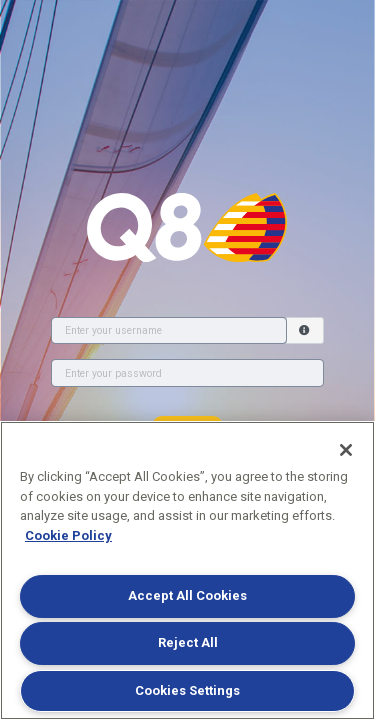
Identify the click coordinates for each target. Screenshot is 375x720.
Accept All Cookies (187, 595)
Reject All (188, 642)
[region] (187, 570)
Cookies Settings (187, 690)
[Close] (346, 450)
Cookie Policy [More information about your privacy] (68, 535)
